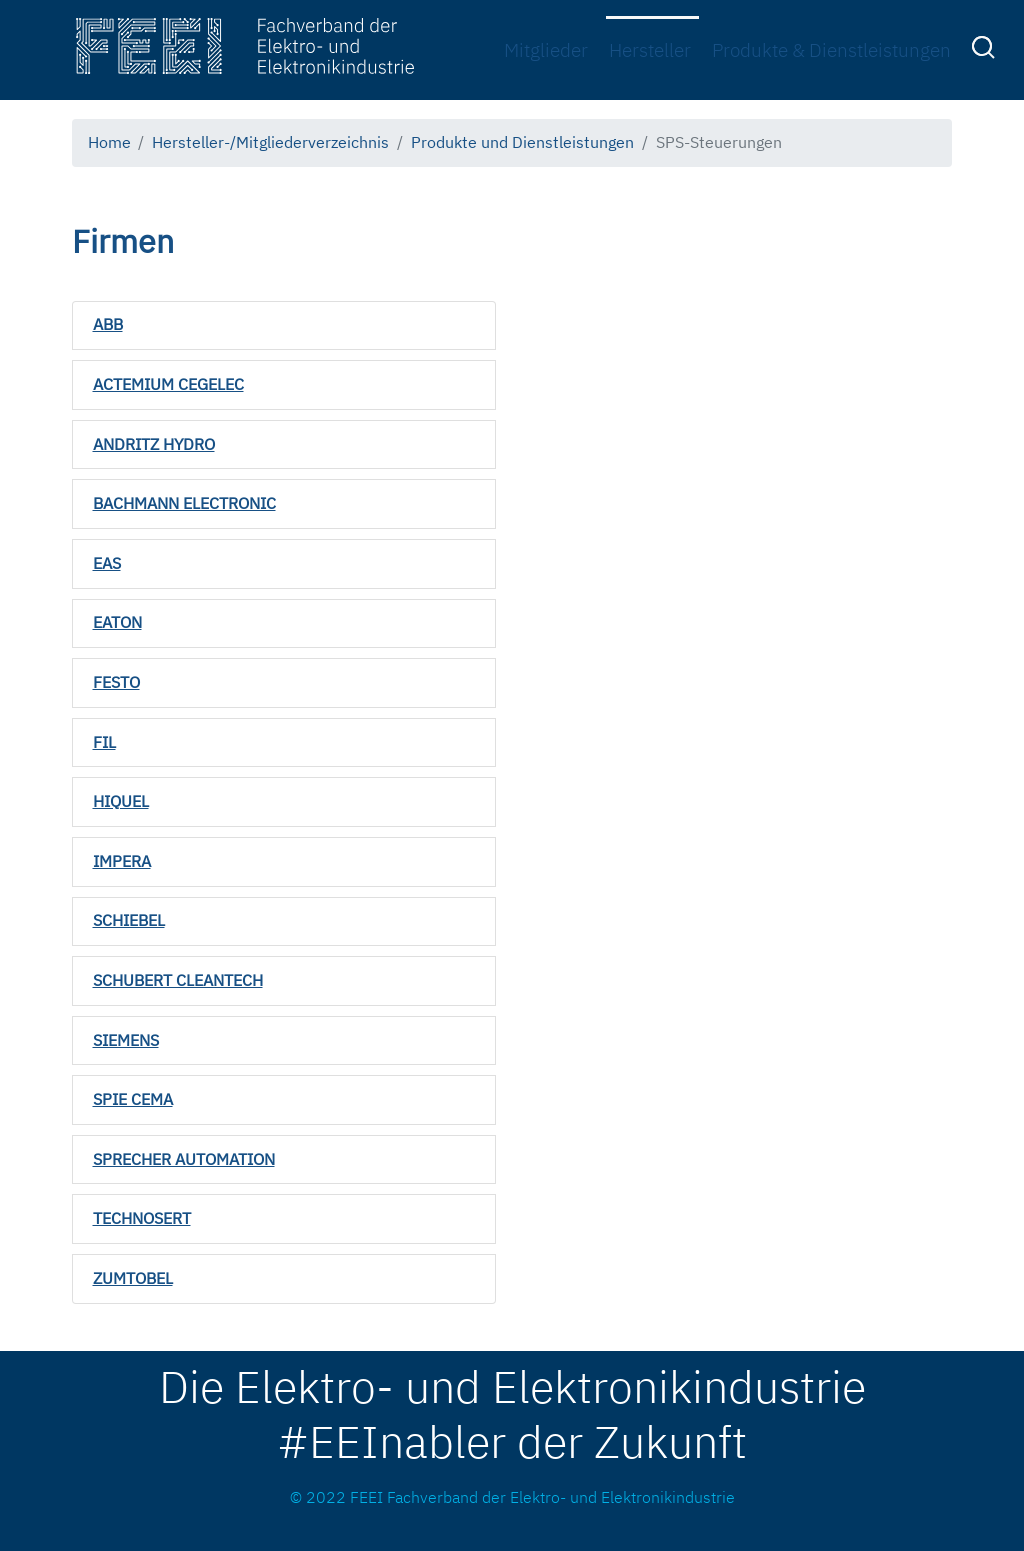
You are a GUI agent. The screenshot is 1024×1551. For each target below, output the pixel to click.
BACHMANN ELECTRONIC (184, 503)
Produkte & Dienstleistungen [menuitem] (831, 49)
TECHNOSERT (142, 1218)
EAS (107, 563)
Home (109, 142)
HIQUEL (121, 801)
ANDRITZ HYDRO (154, 444)
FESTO (116, 682)
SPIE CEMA (133, 1099)
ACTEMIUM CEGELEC (168, 384)
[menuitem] (986, 51)
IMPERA (122, 861)
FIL (104, 742)
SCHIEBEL (129, 920)
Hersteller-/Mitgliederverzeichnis (270, 142)
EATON (117, 622)
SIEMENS (126, 1040)
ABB (108, 324)
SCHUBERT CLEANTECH (178, 980)
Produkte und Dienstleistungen (522, 142)
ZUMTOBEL (133, 1278)
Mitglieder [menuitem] (546, 49)
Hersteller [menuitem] (650, 49)
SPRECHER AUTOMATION (184, 1159)
